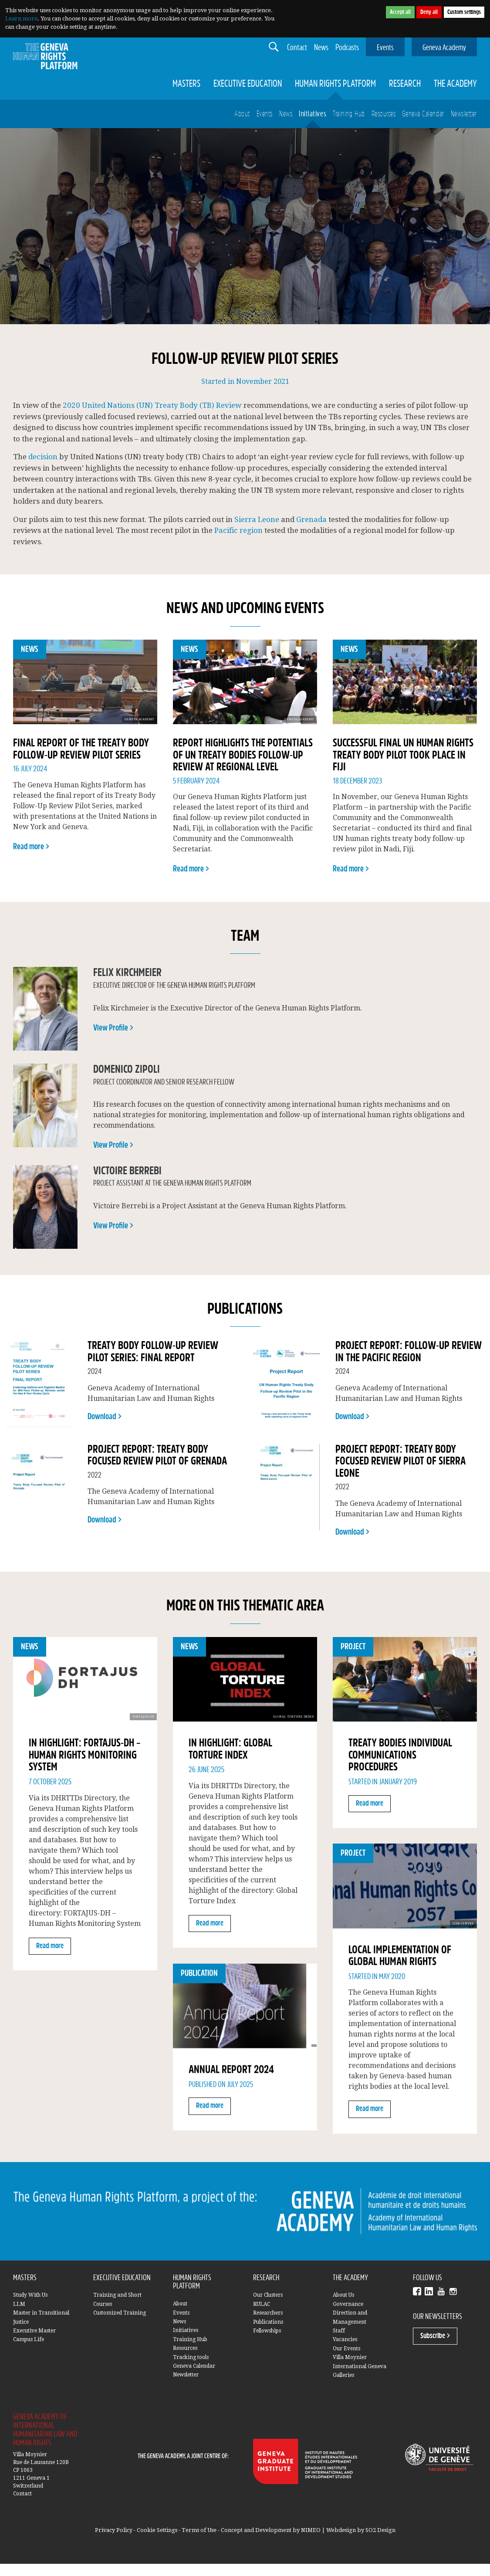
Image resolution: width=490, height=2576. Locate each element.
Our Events (346, 2349)
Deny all (429, 12)
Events (385, 47)
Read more (50, 1946)
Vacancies (345, 2339)
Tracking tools (191, 2357)
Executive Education (247, 84)
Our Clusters (268, 2295)
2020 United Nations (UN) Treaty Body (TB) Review (152, 405)
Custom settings (464, 12)
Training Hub (349, 114)
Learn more (21, 18)
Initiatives (312, 114)
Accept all (400, 12)
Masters (186, 84)
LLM (19, 2304)
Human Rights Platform (335, 84)
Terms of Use (199, 2530)
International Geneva (359, 2366)
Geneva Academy (444, 47)
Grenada (311, 519)
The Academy (455, 84)
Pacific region (238, 530)
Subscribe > (435, 2336)
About (242, 114)
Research (405, 84)
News (321, 48)
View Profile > (113, 1028)
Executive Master (34, 2331)
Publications (268, 2322)
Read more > (31, 847)
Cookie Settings (157, 2530)
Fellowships (267, 2331)
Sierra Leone (256, 519)
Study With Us (30, 2295)
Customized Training (119, 2313)
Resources (384, 114)
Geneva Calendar (423, 114)
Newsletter (464, 114)
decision (42, 456)
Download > (105, 1417)
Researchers (268, 2313)
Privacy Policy (113, 2530)
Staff (339, 2331)
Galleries (343, 2375)
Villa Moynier (350, 2357)
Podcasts (347, 48)
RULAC (261, 2304)
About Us (343, 2295)
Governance (348, 2304)
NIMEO (311, 2530)
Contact (297, 48)
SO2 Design (380, 2530)
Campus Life (28, 2339)
